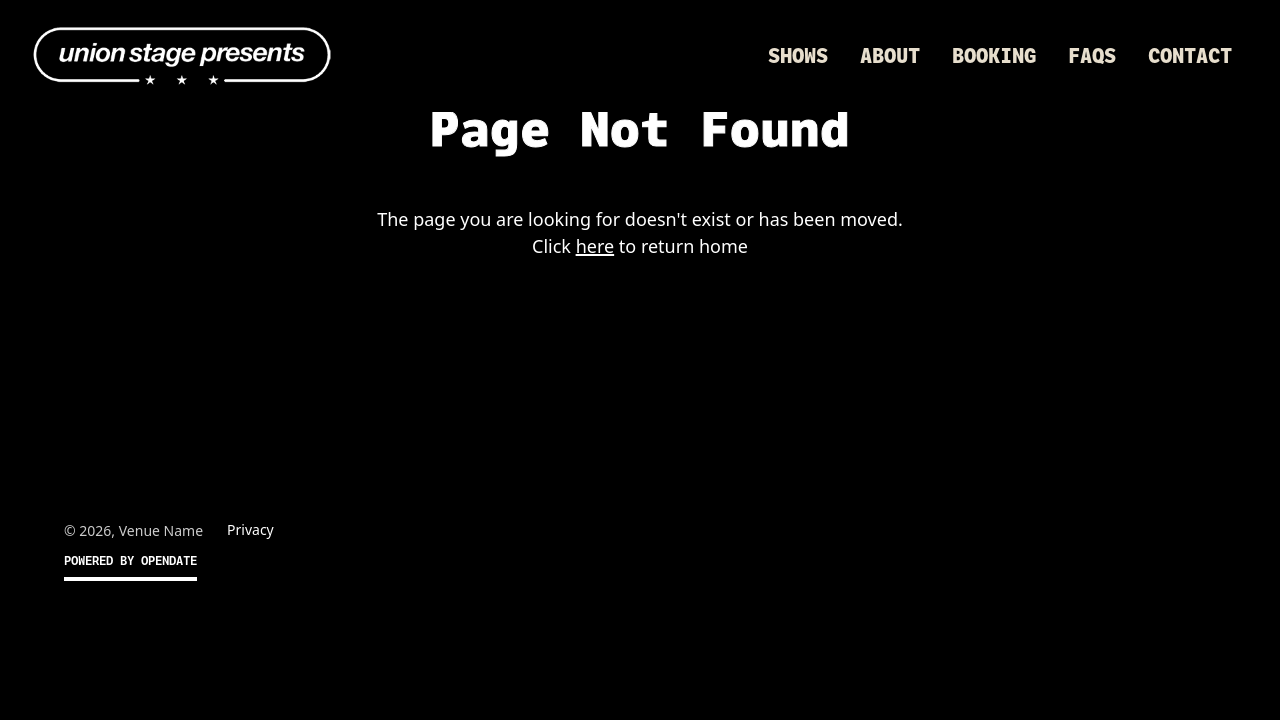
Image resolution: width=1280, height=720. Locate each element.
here (595, 246)
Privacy (250, 529)
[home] (182, 56)
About (890, 56)
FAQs (1092, 56)
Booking (994, 56)
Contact (1190, 56)
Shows (798, 56)
